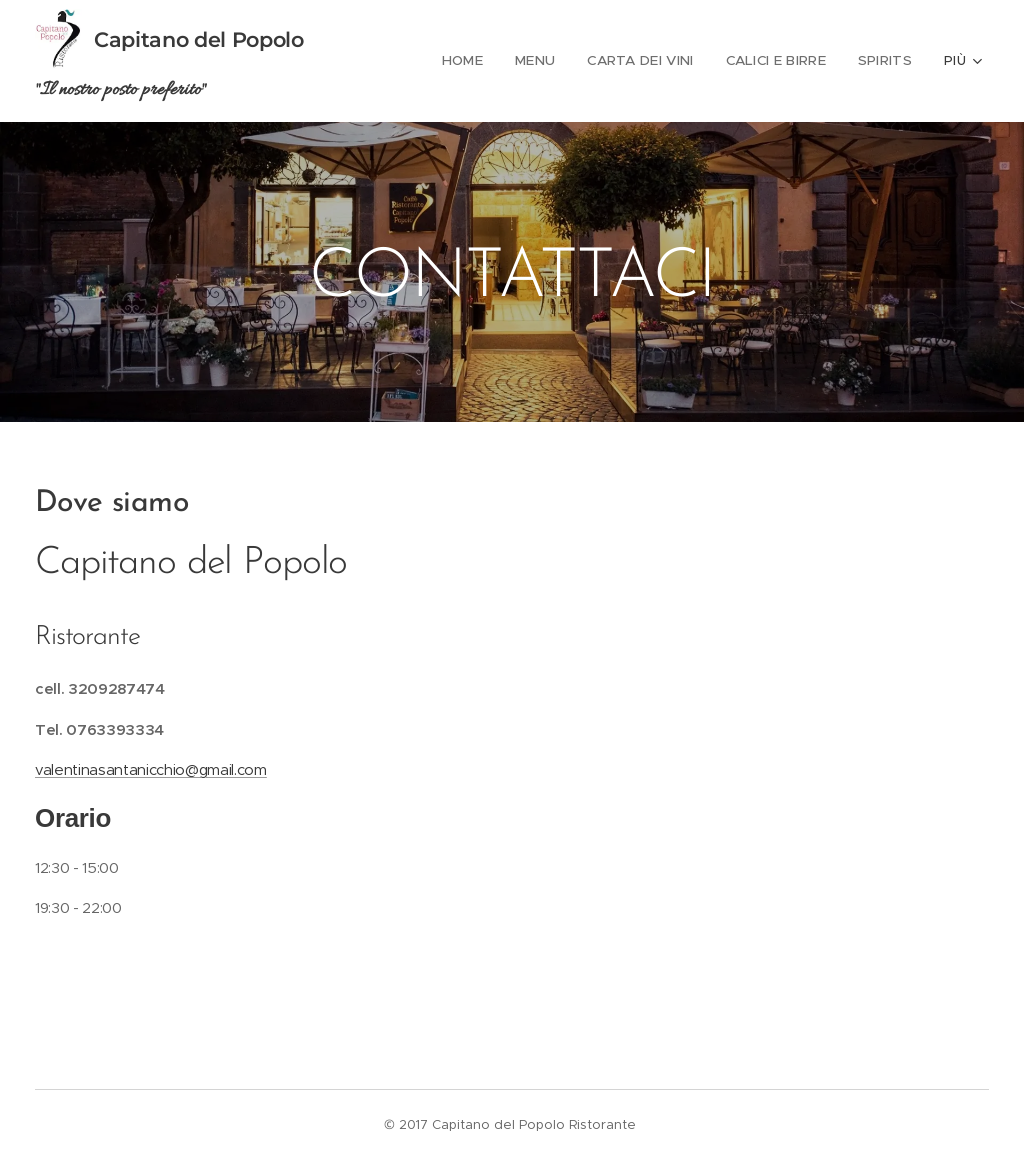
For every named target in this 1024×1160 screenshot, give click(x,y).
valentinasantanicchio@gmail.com (151, 769)
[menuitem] (475, 61)
